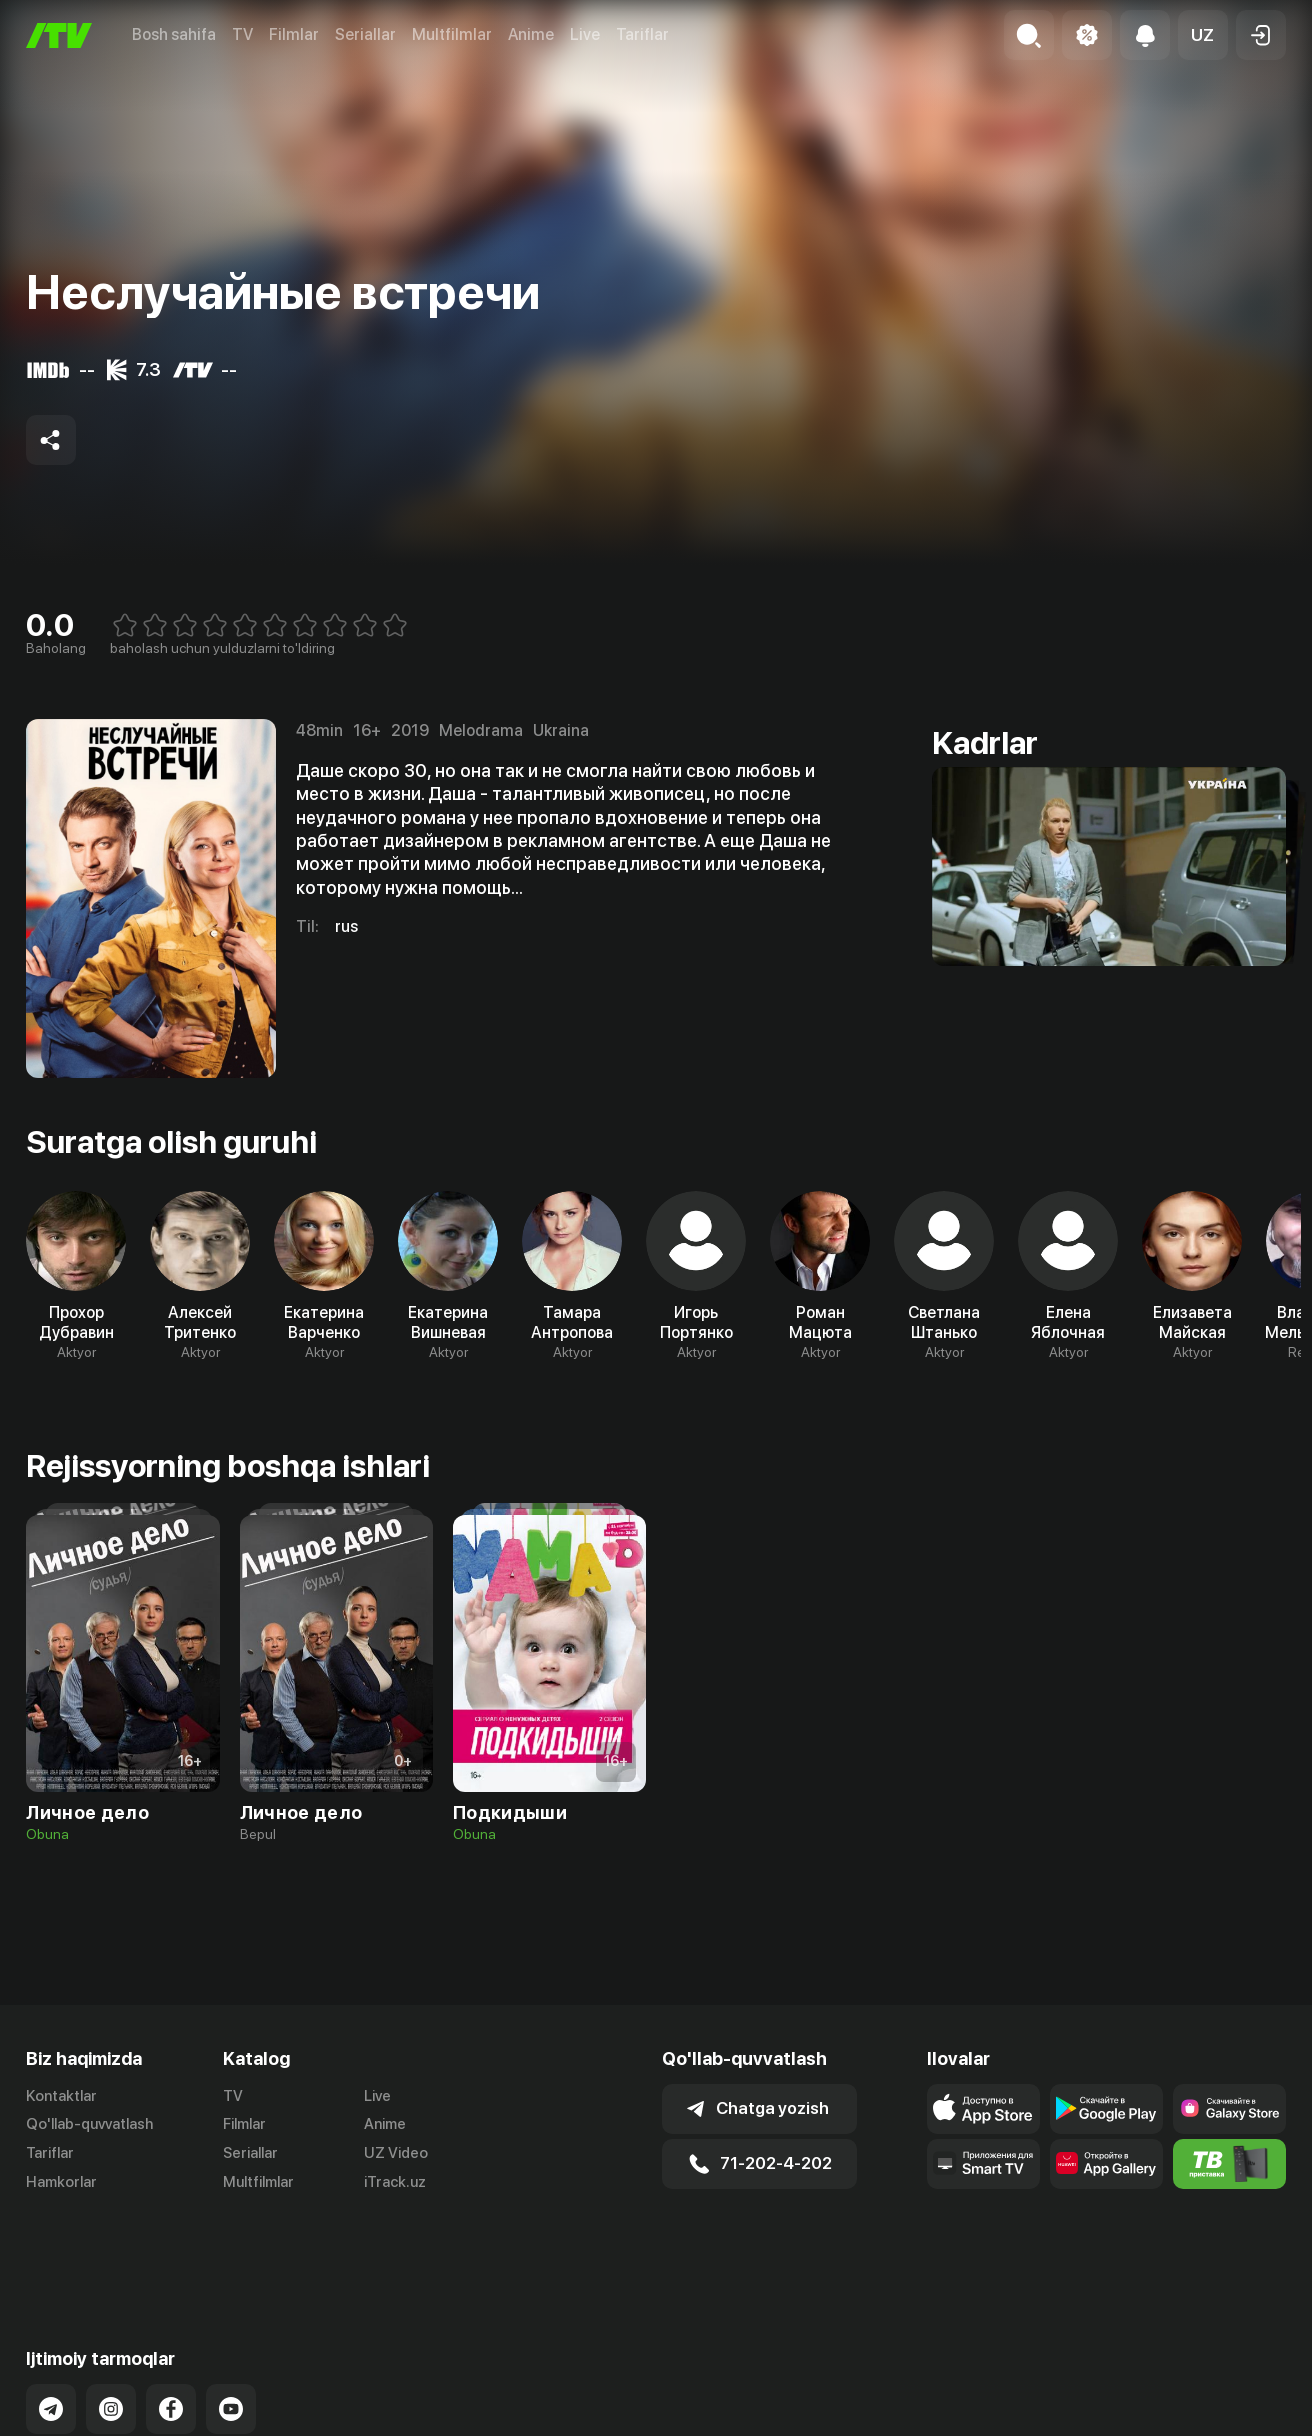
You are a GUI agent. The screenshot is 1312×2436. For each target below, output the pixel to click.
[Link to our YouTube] (231, 2328)
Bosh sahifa (174, 34)
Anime (531, 34)
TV (242, 34)
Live (585, 34)
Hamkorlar (61, 2182)
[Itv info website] (1229, 2164)
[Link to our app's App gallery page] (1106, 2164)
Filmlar (294, 34)
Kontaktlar (61, 2096)
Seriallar (365, 34)
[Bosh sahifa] (59, 35)
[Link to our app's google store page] (1106, 2109)
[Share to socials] (51, 440)
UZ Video (396, 2153)
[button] (1203, 35)
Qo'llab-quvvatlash (89, 2124)
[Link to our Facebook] (171, 2328)
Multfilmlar (452, 34)
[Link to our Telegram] (51, 2328)
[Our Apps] (983, 2164)
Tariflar (642, 34)
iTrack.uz (395, 2182)
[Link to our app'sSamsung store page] (1229, 2109)
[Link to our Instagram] (111, 2328)
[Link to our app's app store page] (983, 2109)
